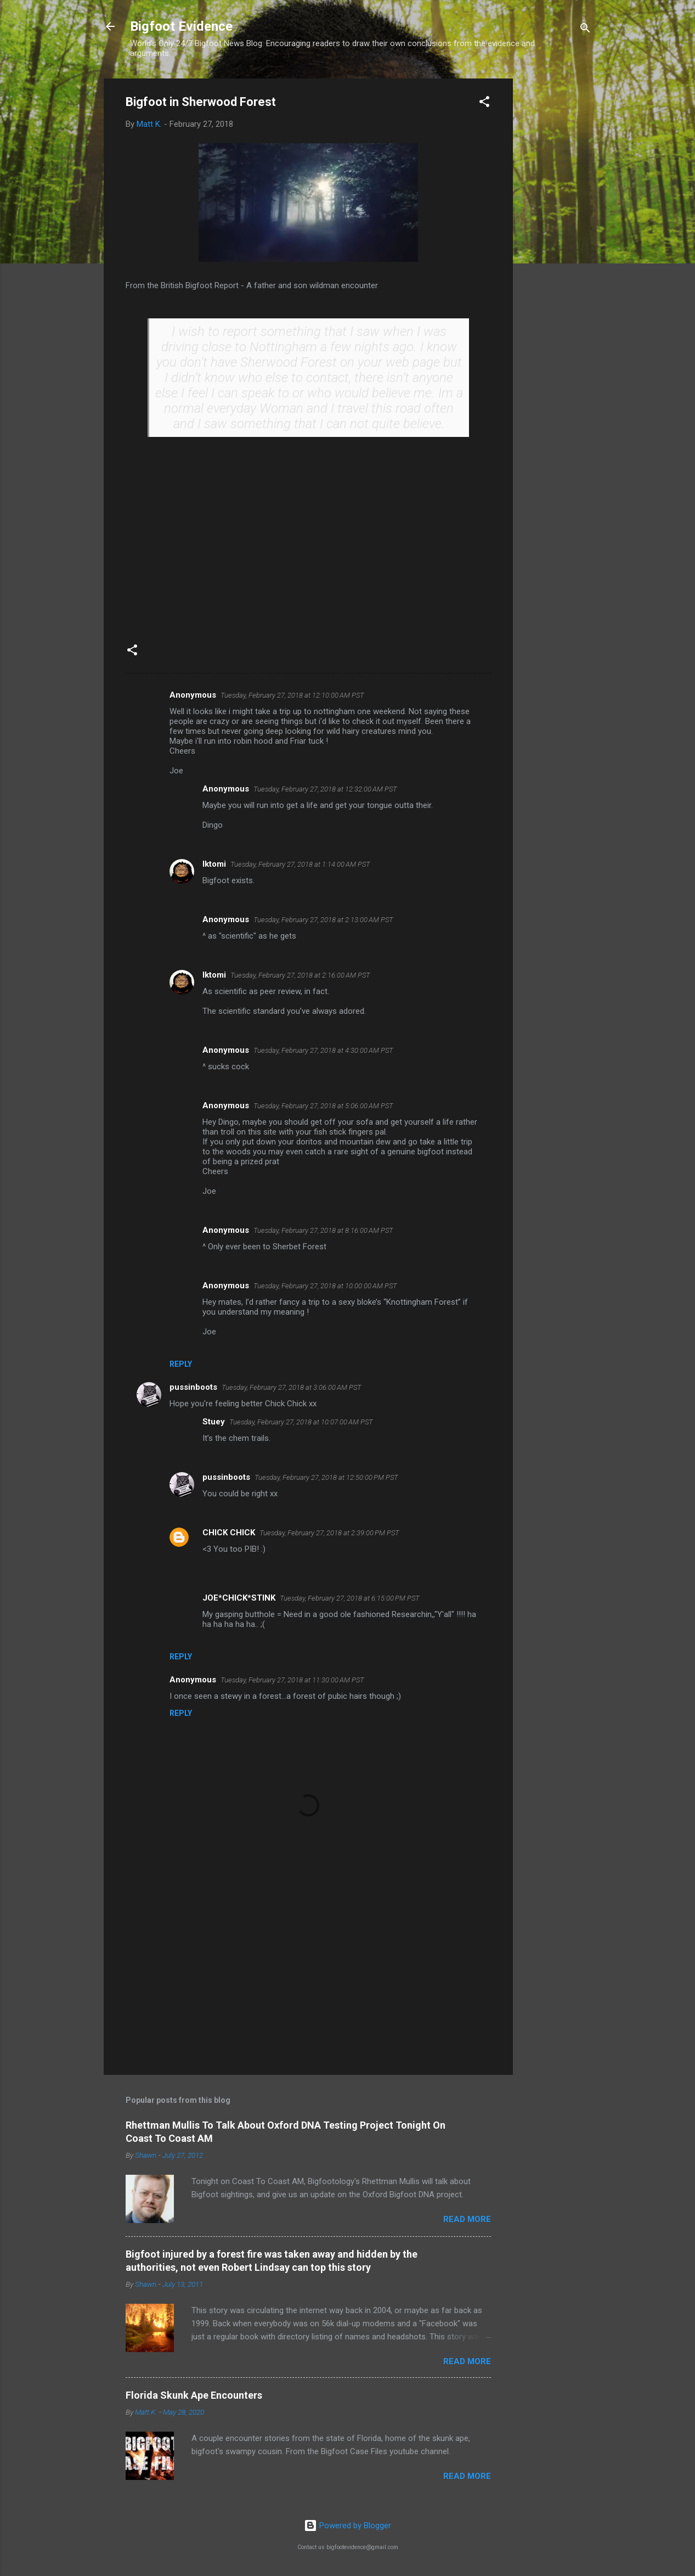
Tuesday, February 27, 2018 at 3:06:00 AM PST (291, 1387)
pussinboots (193, 1387)
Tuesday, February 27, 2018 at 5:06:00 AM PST (323, 1106)
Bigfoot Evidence (181, 26)
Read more (467, 2219)
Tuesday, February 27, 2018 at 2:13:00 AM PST (323, 920)
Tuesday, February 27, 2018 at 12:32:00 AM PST (325, 789)
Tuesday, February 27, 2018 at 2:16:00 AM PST (300, 975)
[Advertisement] (557, 243)
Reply (180, 1364)
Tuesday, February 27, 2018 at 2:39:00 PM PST (329, 1533)
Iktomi (214, 864)
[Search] (585, 30)
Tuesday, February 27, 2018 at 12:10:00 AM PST (292, 695)
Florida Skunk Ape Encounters (194, 2395)
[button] (484, 103)
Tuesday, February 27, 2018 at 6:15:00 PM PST (350, 1598)
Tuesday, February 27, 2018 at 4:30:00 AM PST (323, 1050)
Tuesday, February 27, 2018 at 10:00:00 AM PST (325, 1286)
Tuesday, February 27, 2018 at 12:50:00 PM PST (326, 1477)
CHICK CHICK (228, 1532)
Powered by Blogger (347, 2525)
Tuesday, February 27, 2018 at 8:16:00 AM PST (323, 1230)
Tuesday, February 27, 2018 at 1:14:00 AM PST (300, 864)
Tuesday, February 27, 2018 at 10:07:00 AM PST (301, 1422)
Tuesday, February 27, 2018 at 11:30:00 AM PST (292, 1680)
